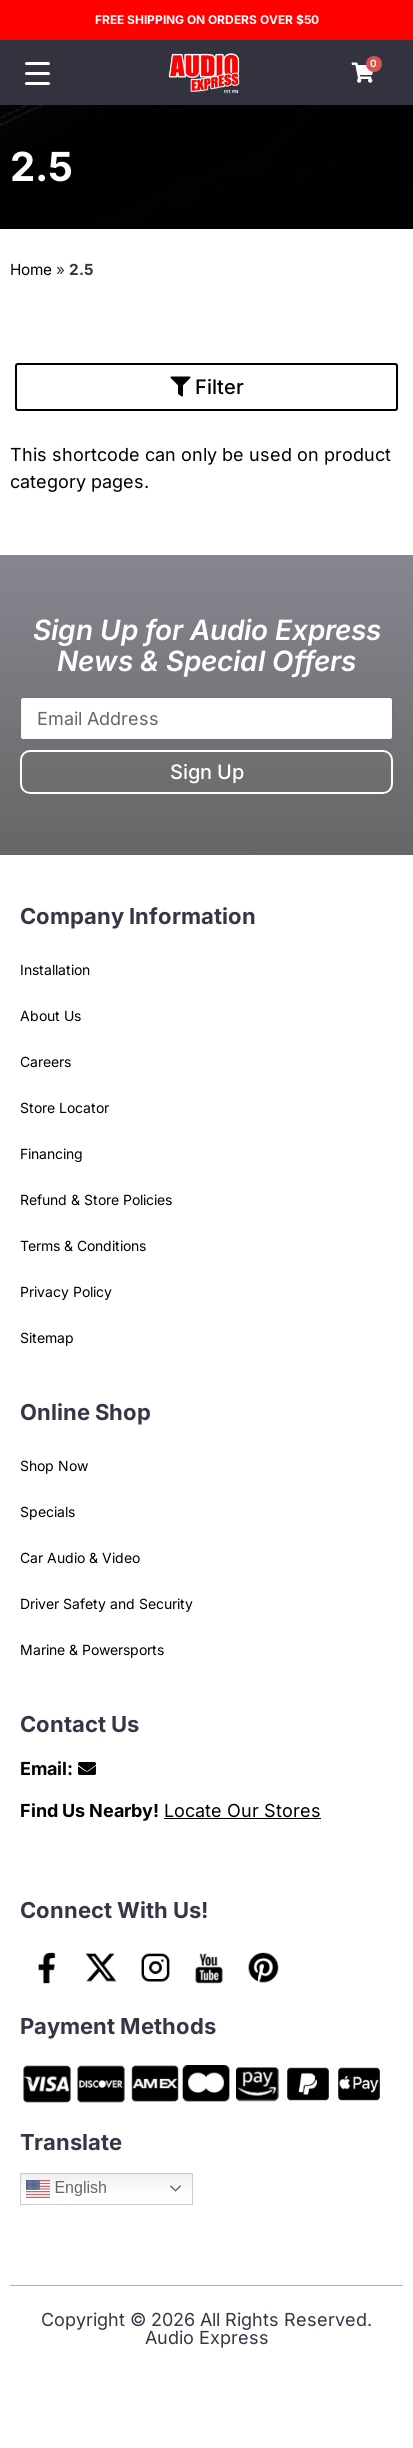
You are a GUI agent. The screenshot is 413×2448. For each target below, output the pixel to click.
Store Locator (64, 1107)
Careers (45, 1061)
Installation (55, 969)
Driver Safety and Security (106, 1603)
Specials (47, 1511)
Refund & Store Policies (96, 1199)
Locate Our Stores (242, 1810)
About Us (50, 1015)
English (66, 2189)
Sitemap (47, 1337)
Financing (51, 1153)
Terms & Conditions (83, 1245)
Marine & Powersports (92, 1649)
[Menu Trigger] (37, 73)
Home (31, 269)
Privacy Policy (66, 1291)
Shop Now (54, 1465)
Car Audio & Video (80, 1557)
